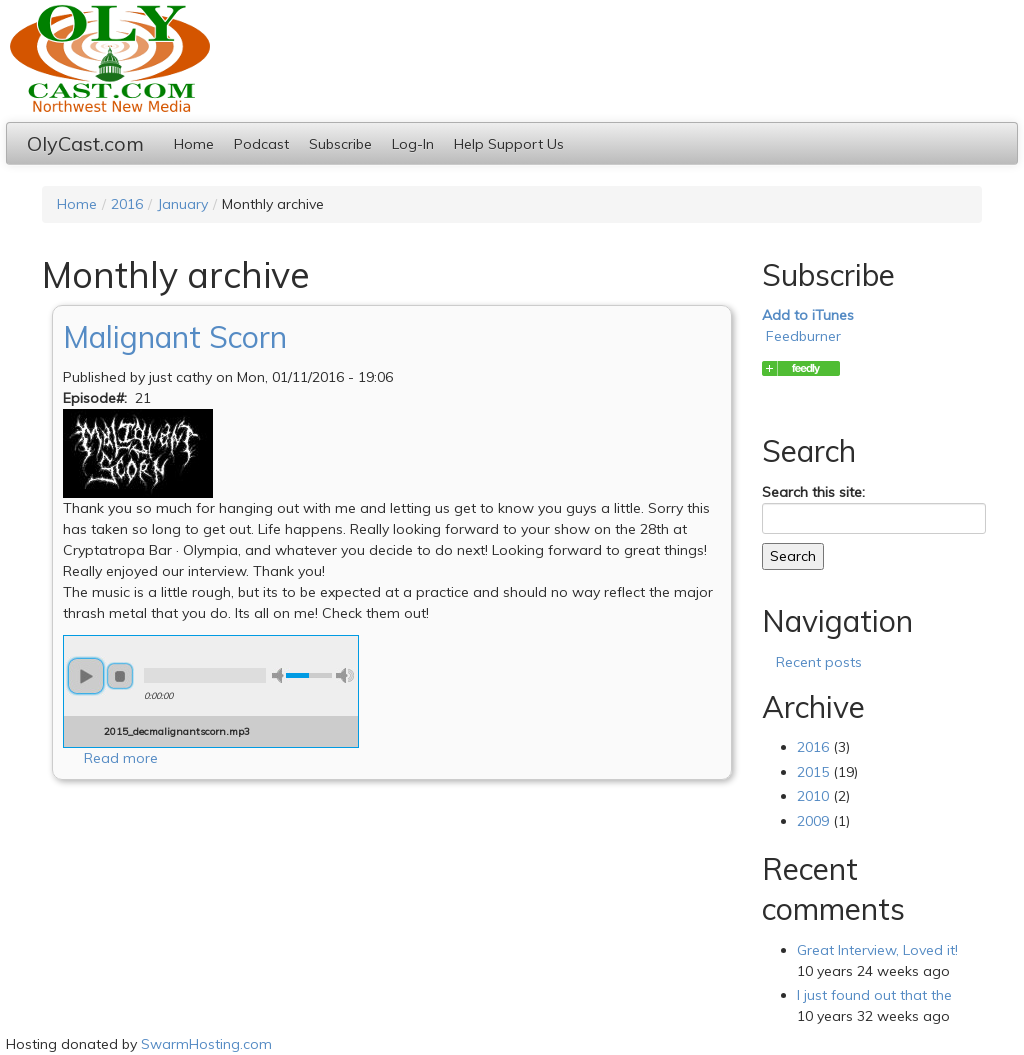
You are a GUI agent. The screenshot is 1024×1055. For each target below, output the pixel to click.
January (182, 204)
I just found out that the (874, 995)
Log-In (413, 144)
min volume (281, 675)
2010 (813, 796)
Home (194, 144)
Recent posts (819, 662)
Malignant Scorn (175, 337)
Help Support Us (509, 144)
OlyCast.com (85, 143)
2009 (813, 821)
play (86, 676)
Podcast (261, 144)
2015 (813, 772)
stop (120, 676)
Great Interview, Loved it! (877, 950)
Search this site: (813, 492)
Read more (121, 758)
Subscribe (340, 144)
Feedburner (803, 336)
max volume (345, 675)
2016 (127, 204)
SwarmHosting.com (206, 1044)
